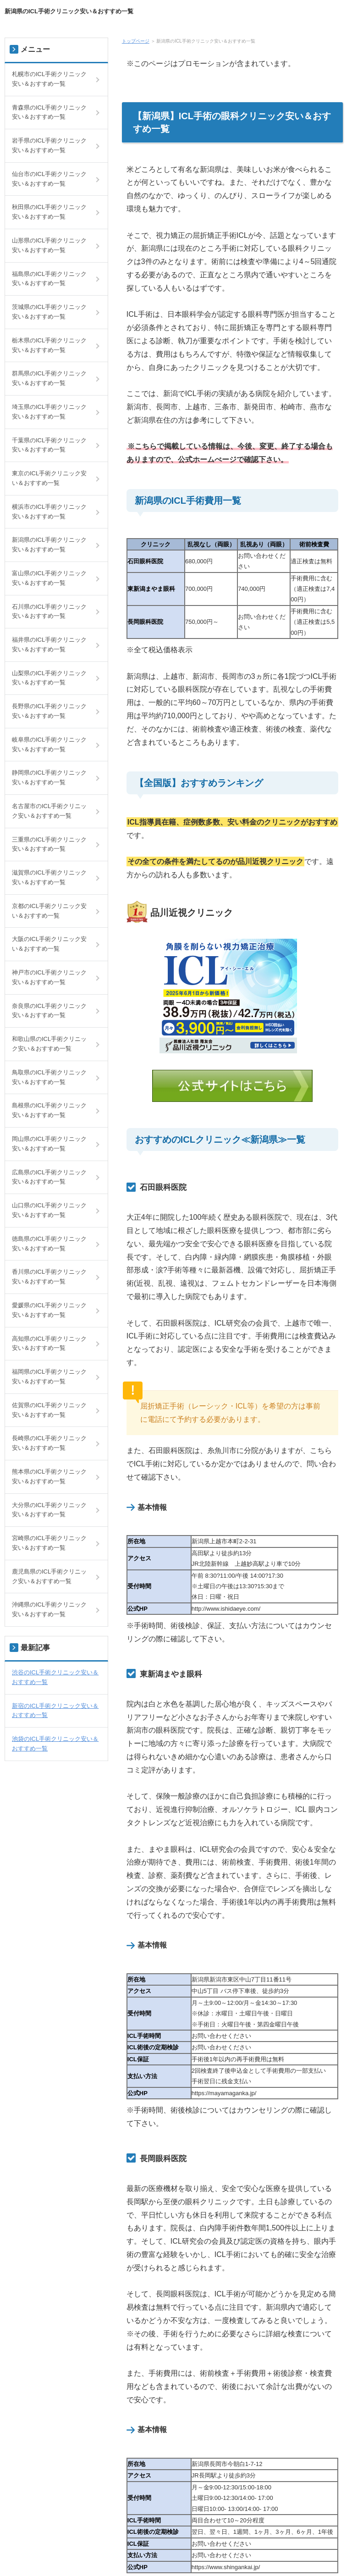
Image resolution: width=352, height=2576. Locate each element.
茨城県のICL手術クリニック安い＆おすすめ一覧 (49, 311)
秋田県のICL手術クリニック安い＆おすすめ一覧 (49, 212)
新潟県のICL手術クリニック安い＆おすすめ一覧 (69, 11)
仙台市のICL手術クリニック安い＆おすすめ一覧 (49, 179)
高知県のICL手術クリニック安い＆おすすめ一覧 (49, 1343)
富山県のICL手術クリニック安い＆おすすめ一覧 (49, 578)
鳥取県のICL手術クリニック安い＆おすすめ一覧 (49, 1077)
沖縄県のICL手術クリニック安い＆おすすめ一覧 (49, 1609)
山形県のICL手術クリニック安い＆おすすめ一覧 (49, 245)
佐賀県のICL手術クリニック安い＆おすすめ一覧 (49, 1410)
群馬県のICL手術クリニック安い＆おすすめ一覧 (49, 378)
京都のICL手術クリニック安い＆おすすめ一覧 (49, 911)
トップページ (135, 41)
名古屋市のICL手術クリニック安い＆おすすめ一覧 (49, 811)
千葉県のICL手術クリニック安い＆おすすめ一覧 (49, 445)
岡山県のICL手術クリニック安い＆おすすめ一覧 (49, 1143)
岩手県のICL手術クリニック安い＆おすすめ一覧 (49, 145)
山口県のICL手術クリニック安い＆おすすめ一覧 (49, 1210)
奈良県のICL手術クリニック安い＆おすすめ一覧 (49, 1010)
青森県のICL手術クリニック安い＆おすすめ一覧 (49, 112)
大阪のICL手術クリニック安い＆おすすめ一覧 (49, 944)
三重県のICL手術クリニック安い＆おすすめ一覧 (49, 844)
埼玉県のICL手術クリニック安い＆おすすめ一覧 (49, 411)
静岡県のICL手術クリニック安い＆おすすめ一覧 (49, 777)
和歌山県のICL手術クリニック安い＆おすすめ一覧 (49, 1043)
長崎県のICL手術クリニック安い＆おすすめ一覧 (49, 1443)
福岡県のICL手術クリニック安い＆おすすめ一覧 (49, 1376)
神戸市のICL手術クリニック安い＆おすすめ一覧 (49, 977)
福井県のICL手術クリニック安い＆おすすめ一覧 (49, 644)
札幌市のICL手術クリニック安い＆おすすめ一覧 (49, 79)
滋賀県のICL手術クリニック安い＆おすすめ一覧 (49, 877)
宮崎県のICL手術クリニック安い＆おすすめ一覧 (49, 1543)
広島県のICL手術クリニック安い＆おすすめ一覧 (49, 1177)
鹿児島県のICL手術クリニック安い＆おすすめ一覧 (49, 1576)
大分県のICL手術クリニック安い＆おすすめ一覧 (49, 1510)
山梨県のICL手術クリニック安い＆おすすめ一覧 (49, 678)
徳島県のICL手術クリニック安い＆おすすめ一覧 (49, 1243)
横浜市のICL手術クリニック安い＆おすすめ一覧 (49, 511)
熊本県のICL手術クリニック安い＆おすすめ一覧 (49, 1476)
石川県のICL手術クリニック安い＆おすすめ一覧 (49, 611)
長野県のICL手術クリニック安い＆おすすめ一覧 (49, 711)
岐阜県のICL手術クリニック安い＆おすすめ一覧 (49, 744)
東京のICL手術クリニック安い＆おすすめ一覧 (49, 478)
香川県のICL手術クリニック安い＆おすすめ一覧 (49, 1276)
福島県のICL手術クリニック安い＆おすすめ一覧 (49, 278)
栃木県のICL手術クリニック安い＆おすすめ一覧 (49, 345)
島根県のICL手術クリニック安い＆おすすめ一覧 (49, 1110)
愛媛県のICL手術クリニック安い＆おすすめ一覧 (49, 1310)
